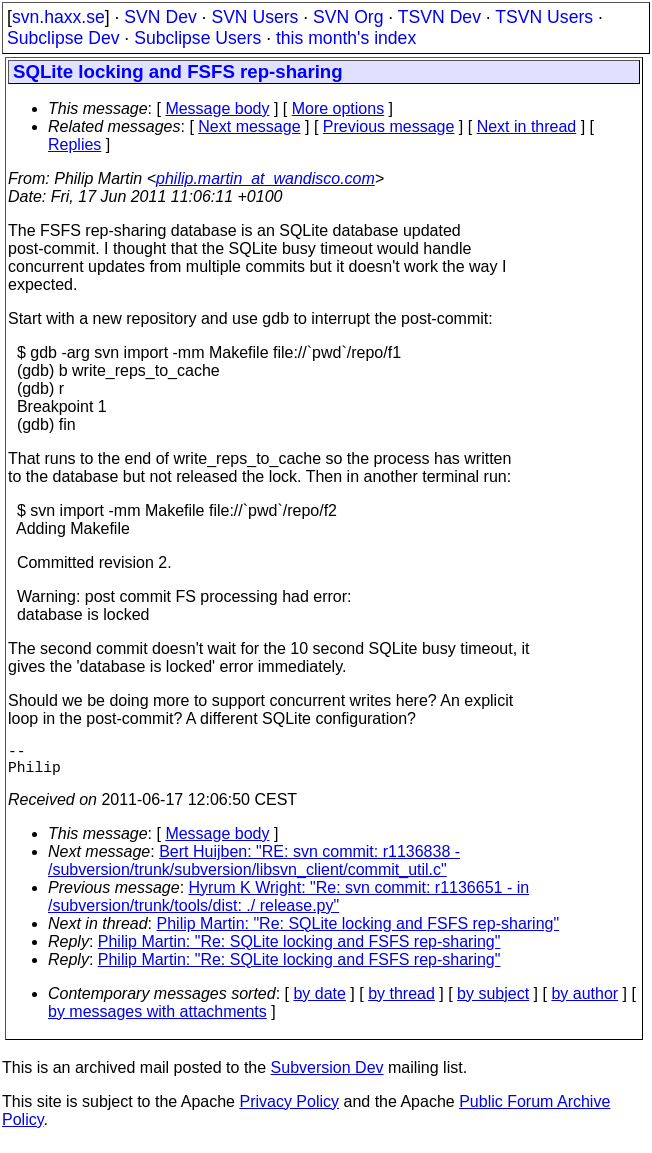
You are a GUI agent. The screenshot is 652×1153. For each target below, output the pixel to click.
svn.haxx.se (58, 17)
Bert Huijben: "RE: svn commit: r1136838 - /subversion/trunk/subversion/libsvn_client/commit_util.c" (254, 868)
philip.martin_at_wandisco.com (265, 178)
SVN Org (348, 17)
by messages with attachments (157, 1019)
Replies (74, 144)
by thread (401, 1001)
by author (584, 1001)
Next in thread (527, 126)
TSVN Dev (439, 17)
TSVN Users (544, 17)
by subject (493, 1001)
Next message (249, 126)
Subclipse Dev (63, 38)
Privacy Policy (289, 1109)
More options (338, 108)
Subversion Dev (327, 1075)
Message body (217, 108)
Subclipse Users (197, 38)
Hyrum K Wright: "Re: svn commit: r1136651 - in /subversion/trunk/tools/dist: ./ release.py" (288, 904)
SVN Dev (160, 17)
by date (319, 1001)
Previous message (389, 126)
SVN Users (254, 17)
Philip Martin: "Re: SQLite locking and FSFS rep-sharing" (358, 931)
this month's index (346, 38)
